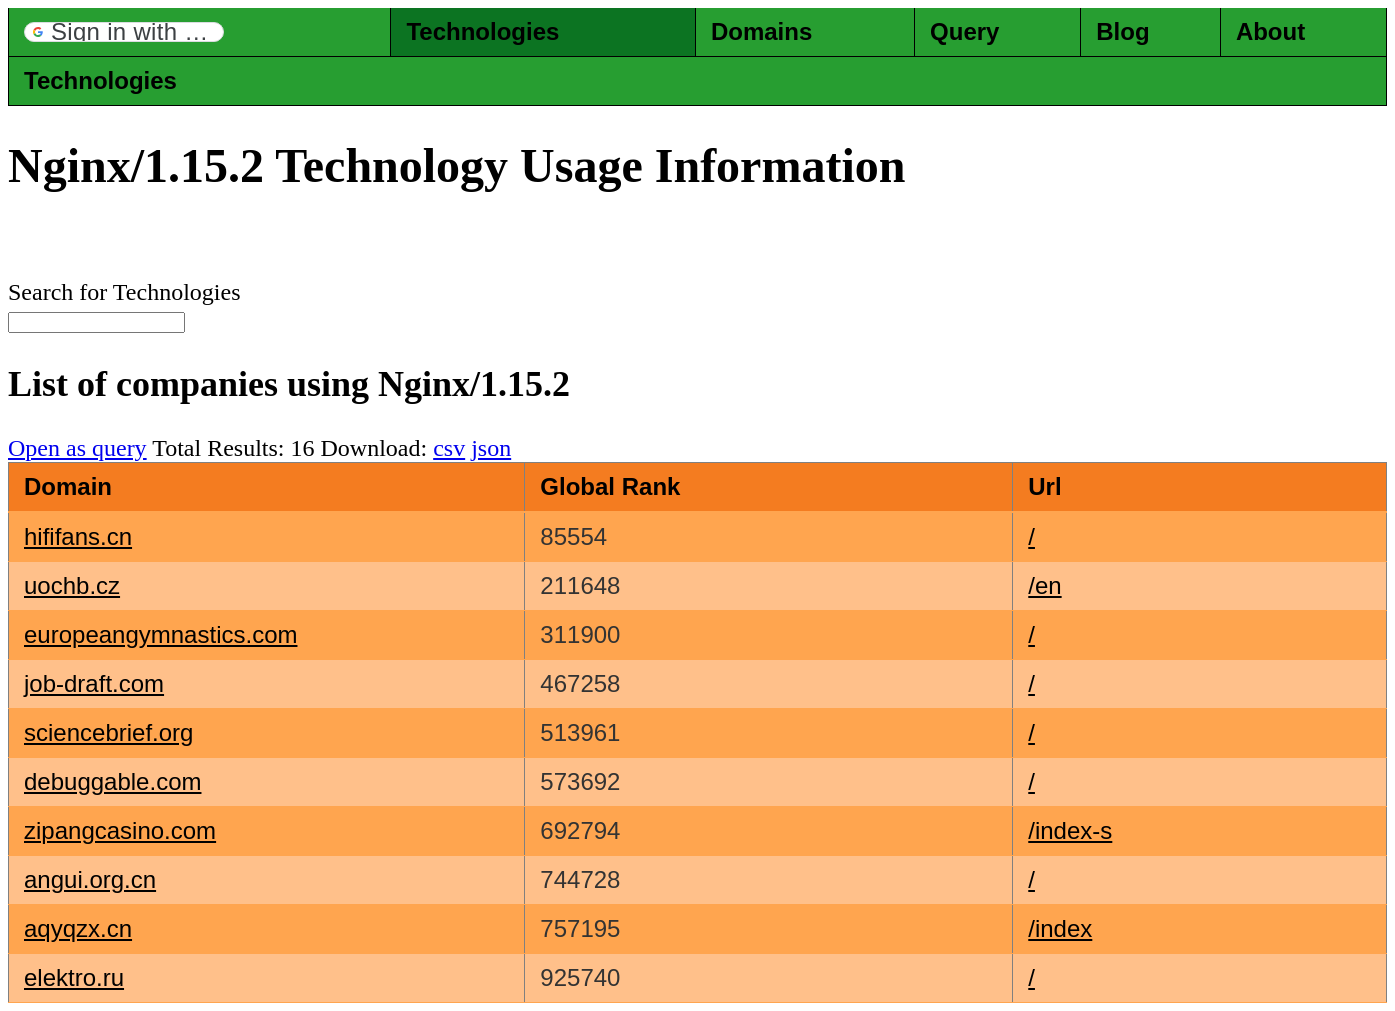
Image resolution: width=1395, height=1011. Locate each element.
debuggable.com (112, 781)
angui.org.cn (90, 879)
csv (449, 448)
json (491, 448)
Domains (761, 31)
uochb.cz (72, 585)
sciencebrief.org (108, 732)
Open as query (77, 448)
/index (1060, 928)
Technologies (482, 31)
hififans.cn (78, 536)
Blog (1122, 31)
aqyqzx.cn (78, 928)
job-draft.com (94, 683)
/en (1044, 585)
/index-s (1070, 830)
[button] (124, 32)
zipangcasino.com (120, 830)
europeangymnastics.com (160, 634)
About (1270, 31)
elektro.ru (74, 977)
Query (964, 31)
